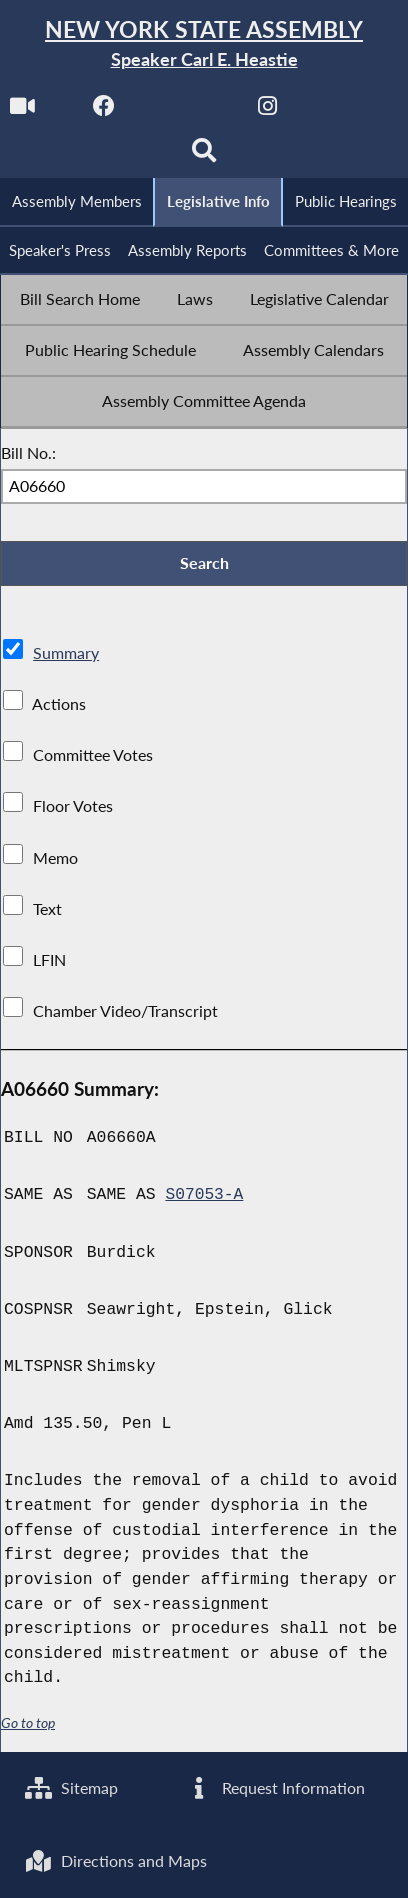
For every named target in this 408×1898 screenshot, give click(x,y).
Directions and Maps (116, 1860)
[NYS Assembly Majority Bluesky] (163, 156)
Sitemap (71, 1786)
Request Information (275, 1786)
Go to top (28, 1726)
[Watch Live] (62, 111)
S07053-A (204, 1197)
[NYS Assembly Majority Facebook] (144, 111)
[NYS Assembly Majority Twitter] (226, 111)
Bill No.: (28, 454)
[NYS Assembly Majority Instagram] (308, 111)
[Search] (244, 156)
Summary (66, 655)
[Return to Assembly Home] (204, 44)
